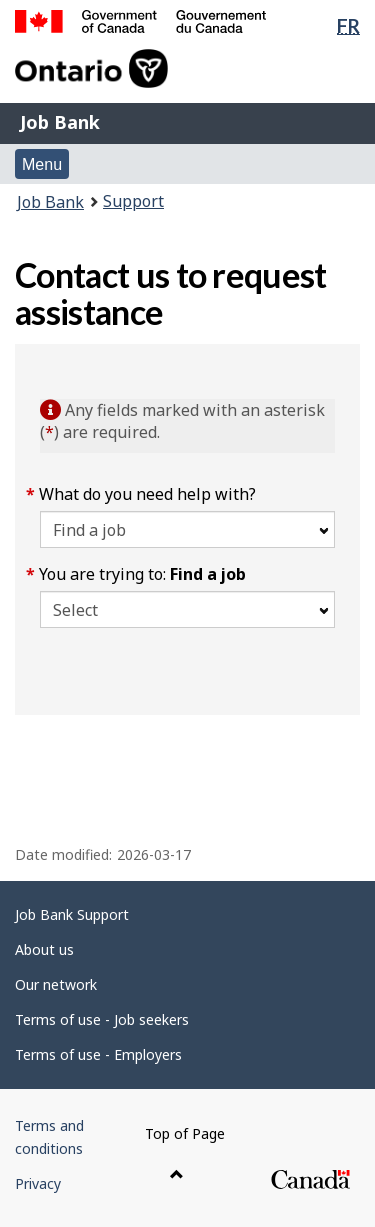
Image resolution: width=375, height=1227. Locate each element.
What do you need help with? (148, 494)
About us (44, 949)
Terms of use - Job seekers (102, 1019)
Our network (56, 984)
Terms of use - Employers (98, 1054)
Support (133, 201)
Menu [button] (42, 164)
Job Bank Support (72, 914)
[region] (187, 750)
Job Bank (60, 122)
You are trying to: (143, 574)
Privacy (38, 1183)
